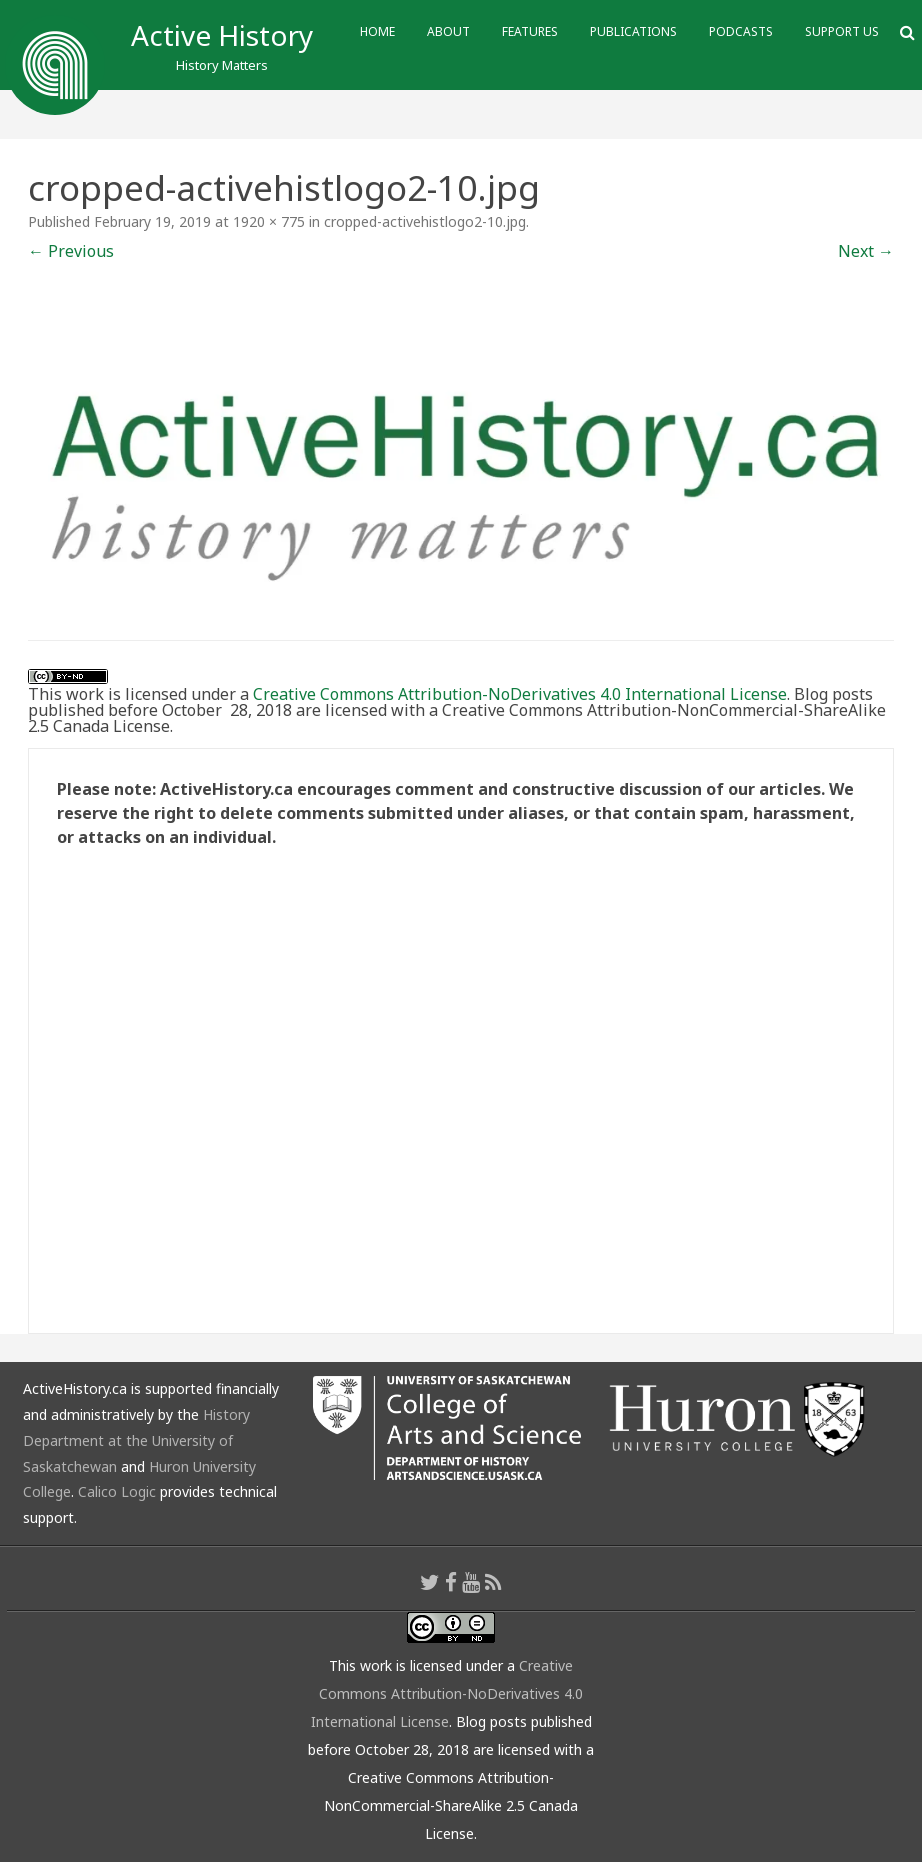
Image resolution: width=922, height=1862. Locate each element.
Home (377, 31)
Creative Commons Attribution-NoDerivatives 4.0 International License (520, 694)
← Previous (71, 251)
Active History (222, 35)
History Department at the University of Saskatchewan (136, 1440)
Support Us (842, 31)
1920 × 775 (269, 221)
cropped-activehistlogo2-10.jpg (425, 221)
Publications (633, 31)
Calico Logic (117, 1491)
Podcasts (741, 31)
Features (530, 31)
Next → (866, 251)
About (448, 31)
